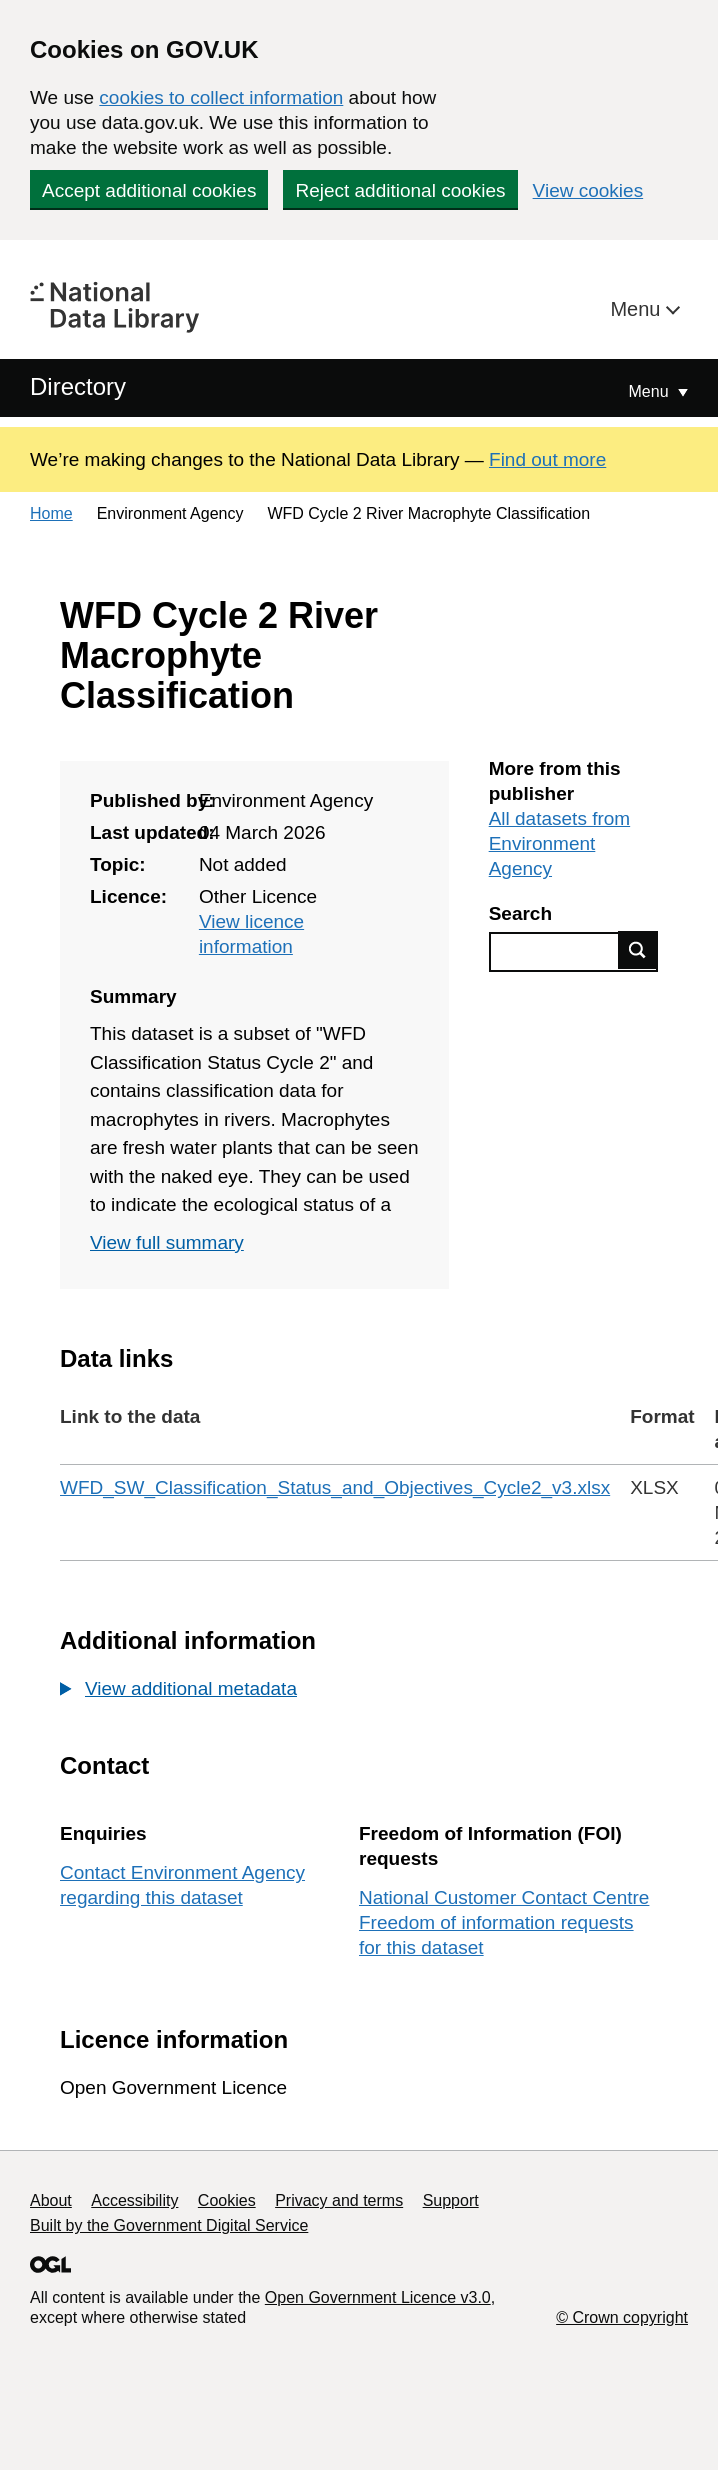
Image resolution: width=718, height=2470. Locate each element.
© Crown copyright (622, 2317)
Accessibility (134, 2200)
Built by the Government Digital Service (169, 2225)
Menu (638, 309)
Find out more (547, 459)
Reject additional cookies (400, 190)
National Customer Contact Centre (504, 1897)
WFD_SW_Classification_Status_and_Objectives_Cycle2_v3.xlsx (335, 1487)
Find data (638, 950)
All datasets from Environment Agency (560, 843)
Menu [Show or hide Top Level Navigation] (651, 391)
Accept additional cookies (149, 190)
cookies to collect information (221, 97)
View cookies (588, 190)
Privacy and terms (339, 2200)
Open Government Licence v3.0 (378, 2297)
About (51, 2200)
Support (451, 2200)
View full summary (167, 1242)
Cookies (227, 2200)
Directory (78, 386)
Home (51, 513)
